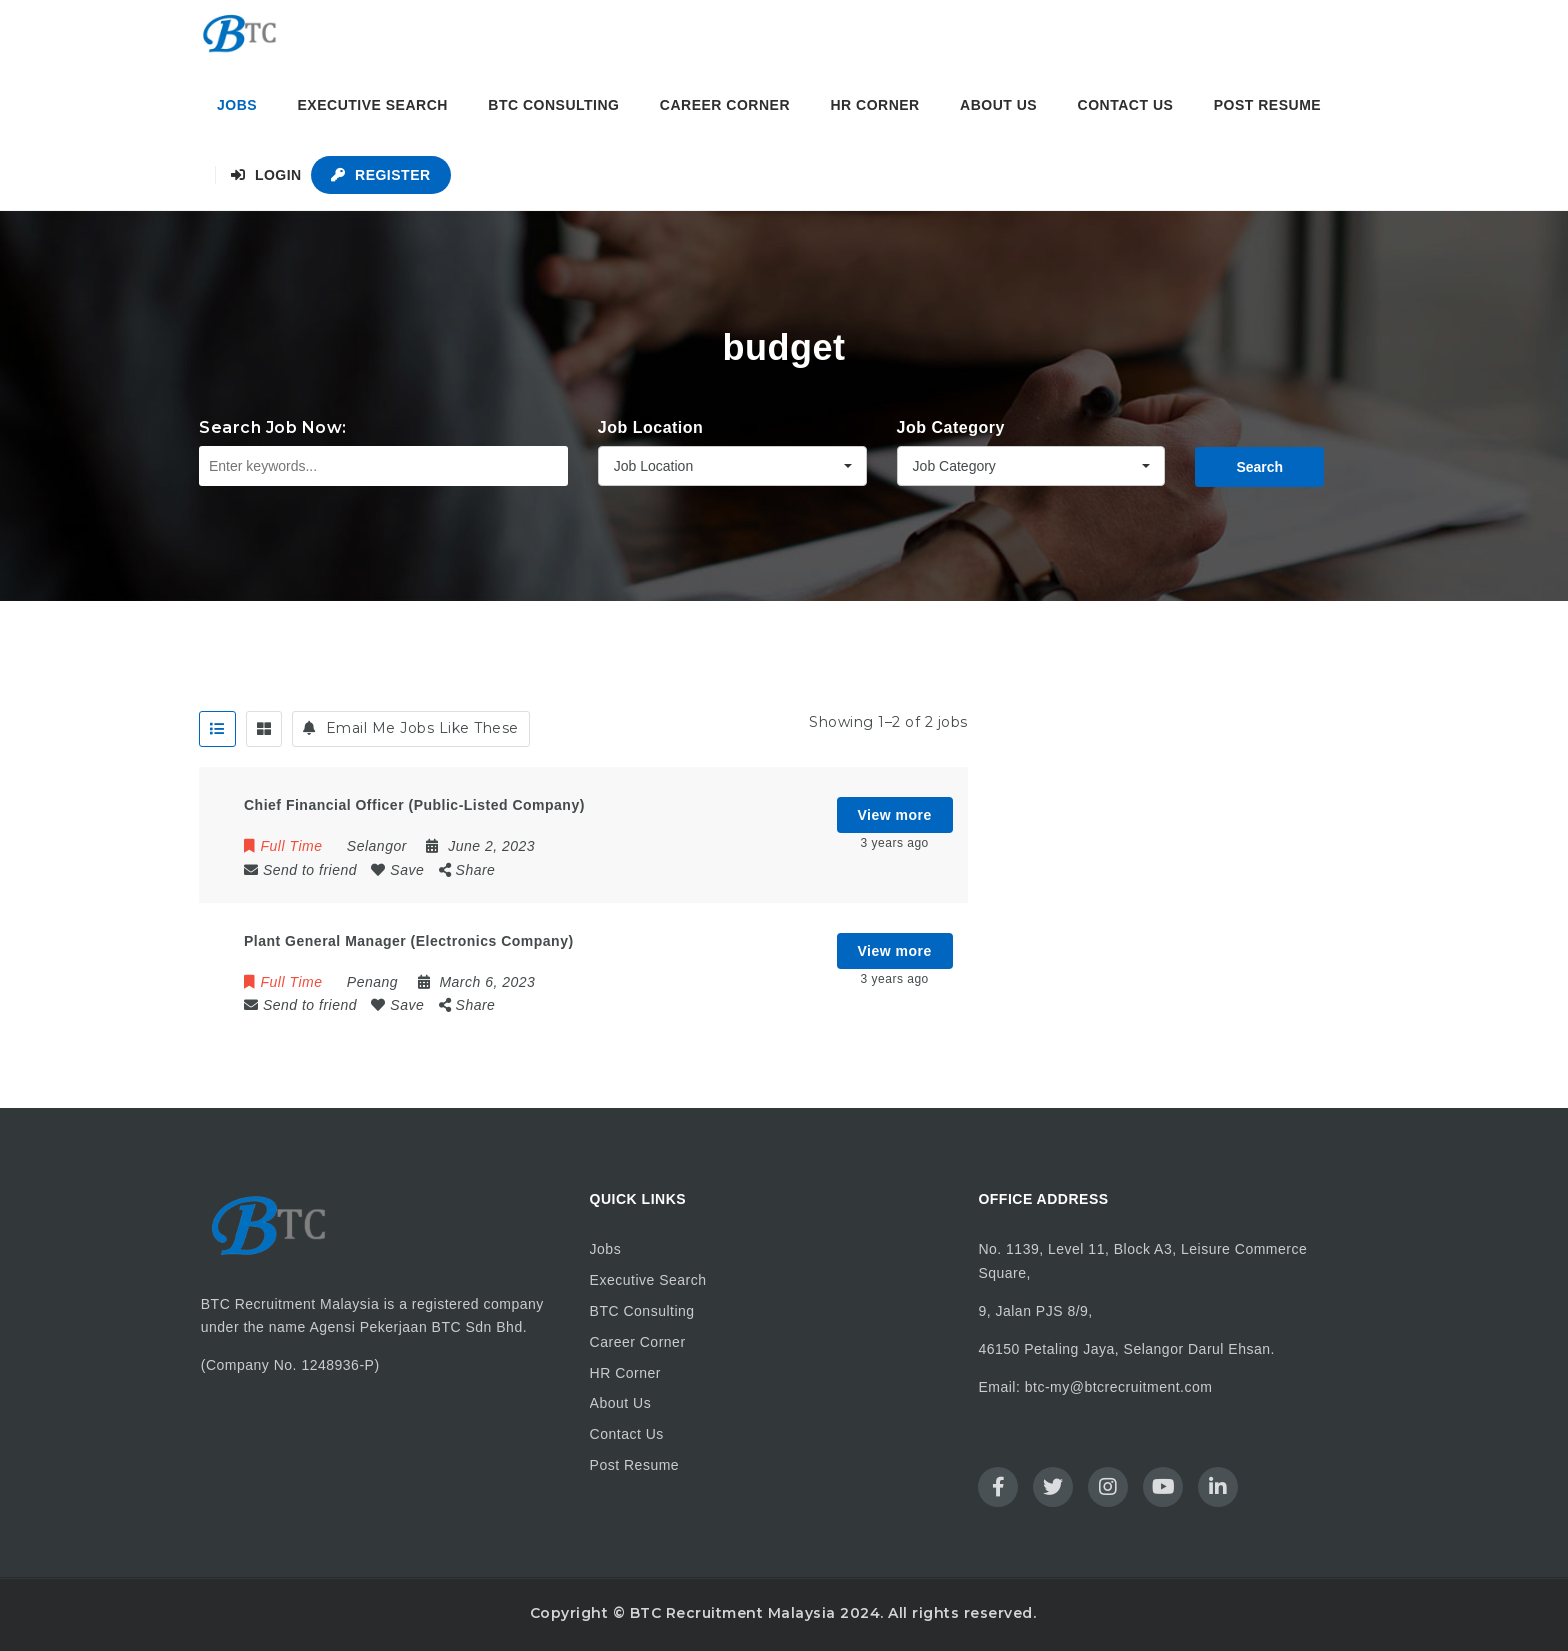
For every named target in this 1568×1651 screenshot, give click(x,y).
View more (895, 815)
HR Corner (874, 105)
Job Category (951, 427)
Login (266, 175)
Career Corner (725, 105)
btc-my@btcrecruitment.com (1119, 1387)
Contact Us (1126, 105)
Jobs (237, 105)
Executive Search (373, 105)
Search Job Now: (273, 427)
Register (380, 175)
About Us (998, 105)
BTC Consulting (553, 105)
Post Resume (1267, 105)
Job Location (651, 427)
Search (1259, 467)
